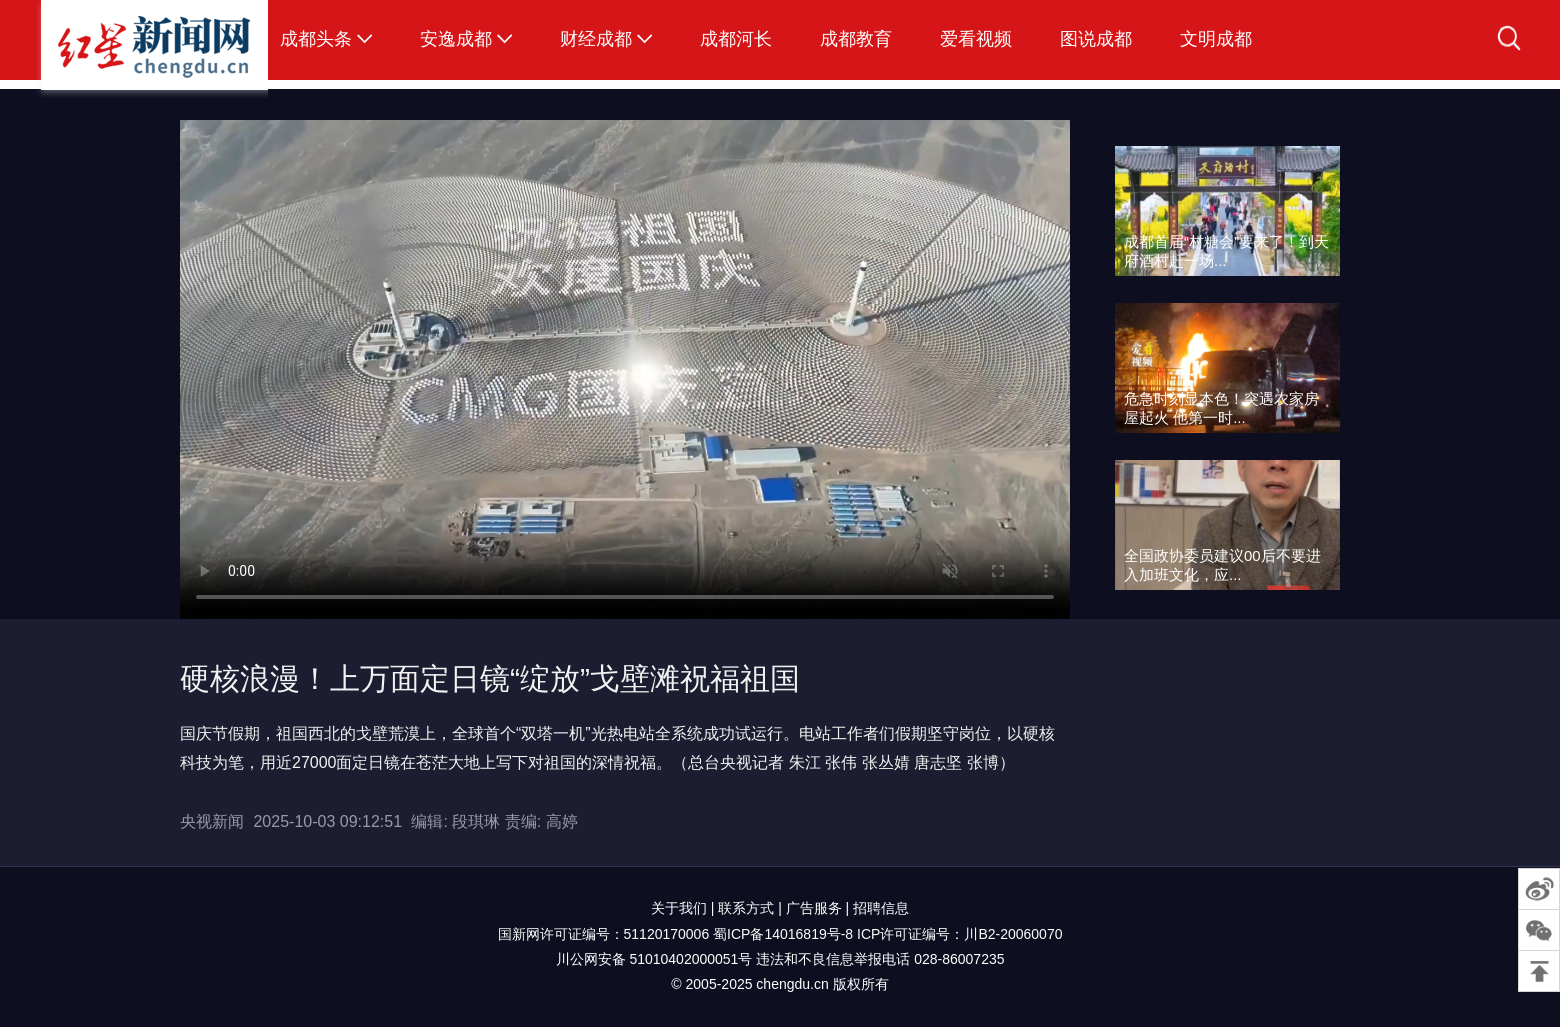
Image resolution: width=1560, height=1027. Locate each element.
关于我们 (679, 908)
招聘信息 (881, 908)
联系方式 (746, 908)
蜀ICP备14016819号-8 (783, 934)
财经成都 (596, 39)
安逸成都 (456, 39)
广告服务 (814, 908)
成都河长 (736, 39)
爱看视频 (976, 39)
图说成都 (1096, 39)
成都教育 (856, 39)
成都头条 (316, 39)
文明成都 (1216, 39)
